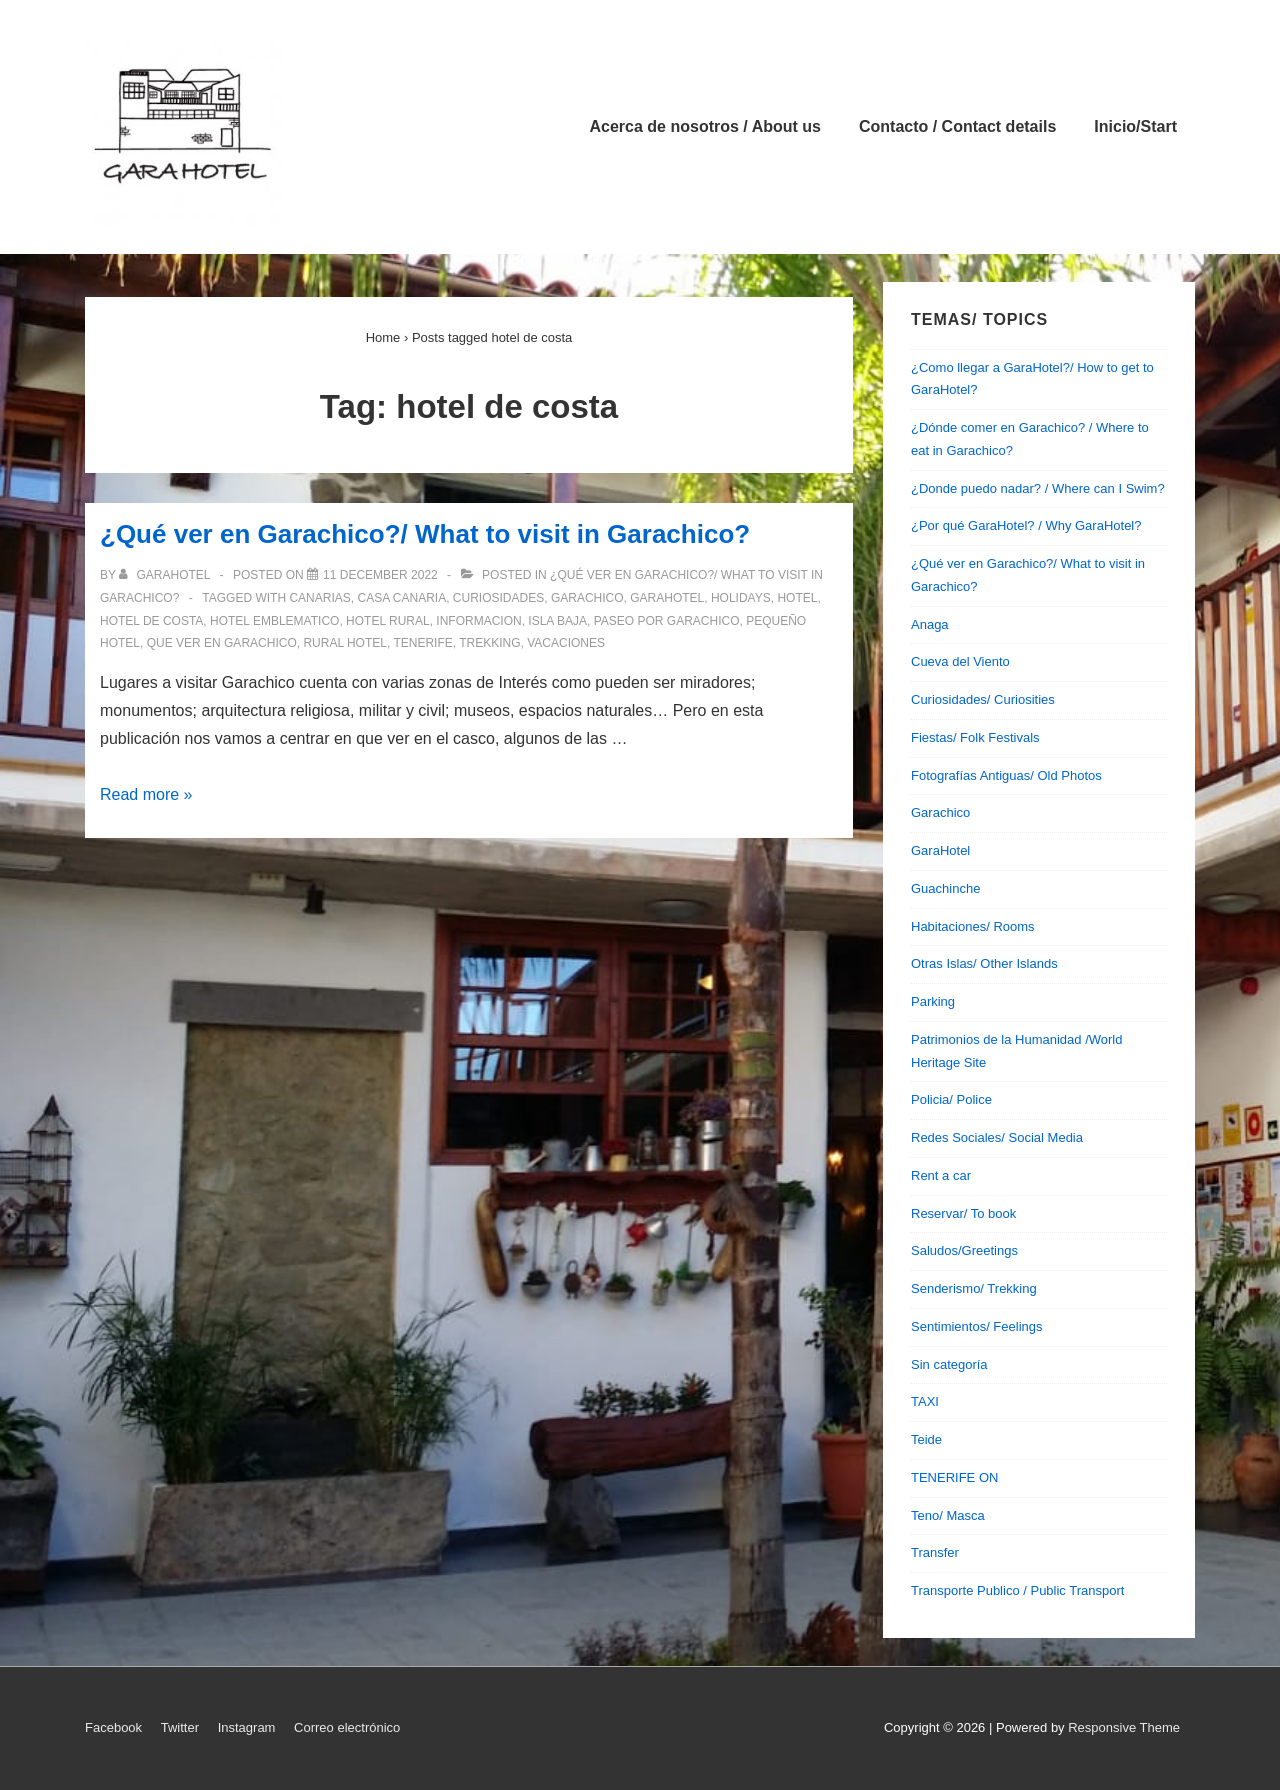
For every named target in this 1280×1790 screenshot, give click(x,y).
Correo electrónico (347, 1727)
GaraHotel (940, 850)
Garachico (940, 812)
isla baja (557, 621)
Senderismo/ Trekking (974, 1288)
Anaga (930, 624)
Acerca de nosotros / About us (705, 126)
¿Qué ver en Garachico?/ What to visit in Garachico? (425, 534)
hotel (797, 598)
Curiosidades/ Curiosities (983, 699)
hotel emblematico (274, 621)
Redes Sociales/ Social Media (997, 1137)
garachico (587, 598)
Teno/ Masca (948, 1515)
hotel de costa (151, 621)
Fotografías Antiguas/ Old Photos (1006, 775)
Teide (926, 1439)
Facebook (113, 1727)
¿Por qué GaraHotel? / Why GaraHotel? (1026, 525)
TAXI (925, 1401)
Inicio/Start (1135, 126)
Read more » (146, 794)
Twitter (180, 1727)
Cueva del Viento (960, 661)
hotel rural (388, 621)
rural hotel (345, 643)
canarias (319, 598)
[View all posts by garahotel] (166, 575)
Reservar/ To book (963, 1213)
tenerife (422, 643)
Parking (933, 1001)
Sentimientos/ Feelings (977, 1326)
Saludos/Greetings (964, 1250)
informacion (478, 621)
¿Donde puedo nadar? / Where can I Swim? (1038, 488)
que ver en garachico (222, 643)
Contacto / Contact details (957, 126)
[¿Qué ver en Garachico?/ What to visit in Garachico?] (380, 575)
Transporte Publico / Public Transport (1017, 1590)
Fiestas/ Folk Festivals (975, 737)
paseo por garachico (667, 621)
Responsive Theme (1124, 1727)
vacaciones (566, 643)
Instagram (247, 1727)
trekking (489, 643)
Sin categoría (949, 1364)
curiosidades (498, 598)
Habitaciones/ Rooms (973, 926)
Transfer (935, 1552)
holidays (741, 598)
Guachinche (945, 888)
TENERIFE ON (954, 1477)
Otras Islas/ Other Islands (984, 963)
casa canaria (401, 598)
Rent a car (941, 1175)
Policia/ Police (951, 1099)
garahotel (667, 598)
